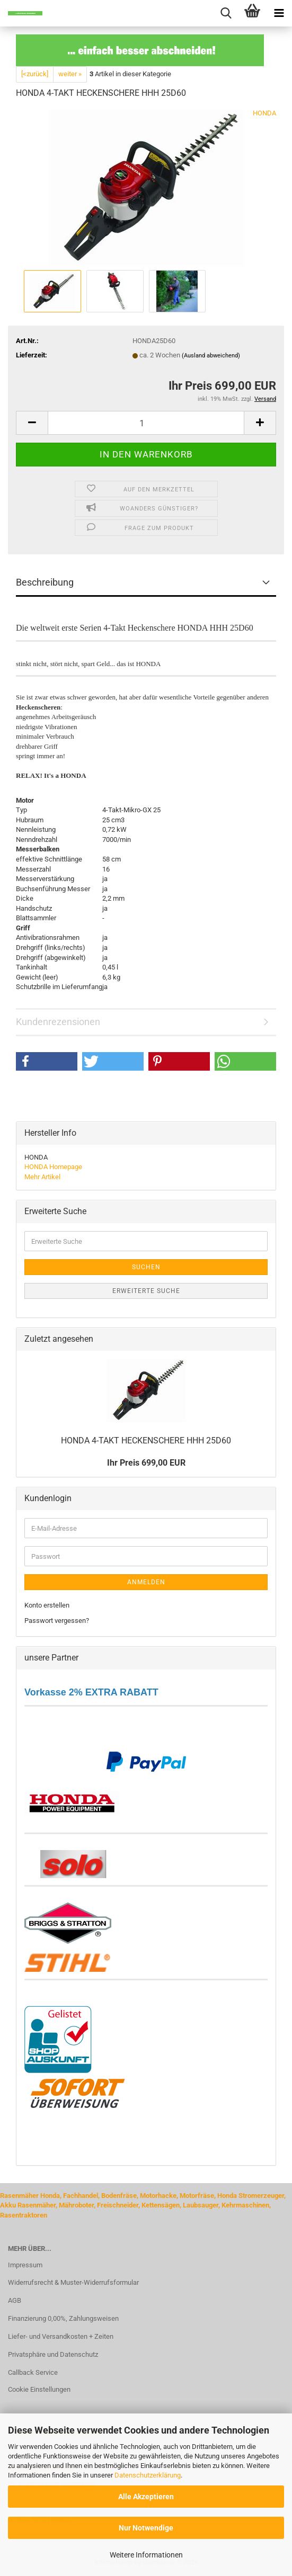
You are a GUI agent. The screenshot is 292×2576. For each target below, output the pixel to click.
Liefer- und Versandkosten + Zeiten (60, 2336)
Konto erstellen (46, 1605)
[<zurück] (34, 74)
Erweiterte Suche (146, 1291)
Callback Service (33, 2372)
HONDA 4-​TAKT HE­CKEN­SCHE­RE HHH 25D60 (146, 1440)
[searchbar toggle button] (226, 13)
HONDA (264, 113)
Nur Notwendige (146, 2528)
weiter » (70, 74)
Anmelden (146, 1582)
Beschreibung (45, 582)
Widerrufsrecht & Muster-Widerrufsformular (73, 2282)
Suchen (146, 1267)
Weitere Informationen (146, 2555)
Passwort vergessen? (56, 1620)
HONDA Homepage (53, 1167)
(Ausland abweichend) (211, 355)
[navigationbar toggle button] (279, 13)
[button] (32, 423)
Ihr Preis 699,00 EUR (146, 1463)
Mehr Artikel (42, 1177)
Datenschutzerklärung (147, 2475)
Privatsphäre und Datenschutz (53, 2354)
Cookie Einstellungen (39, 2389)
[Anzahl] (146, 423)
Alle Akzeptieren (146, 2496)
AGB (14, 2300)
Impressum (25, 2265)
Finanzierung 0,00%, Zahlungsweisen (63, 2318)
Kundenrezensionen (58, 1021)
